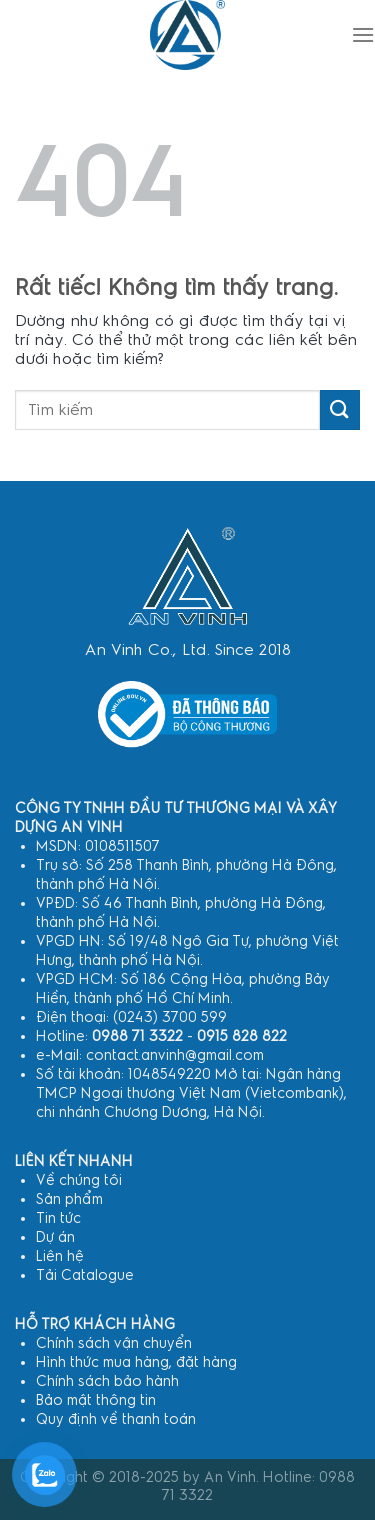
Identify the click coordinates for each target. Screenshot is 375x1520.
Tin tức (58, 1218)
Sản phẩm (69, 1199)
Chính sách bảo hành (107, 1381)
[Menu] (363, 34)
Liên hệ (60, 1256)
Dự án (55, 1237)
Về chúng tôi (79, 1180)
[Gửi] (340, 409)
